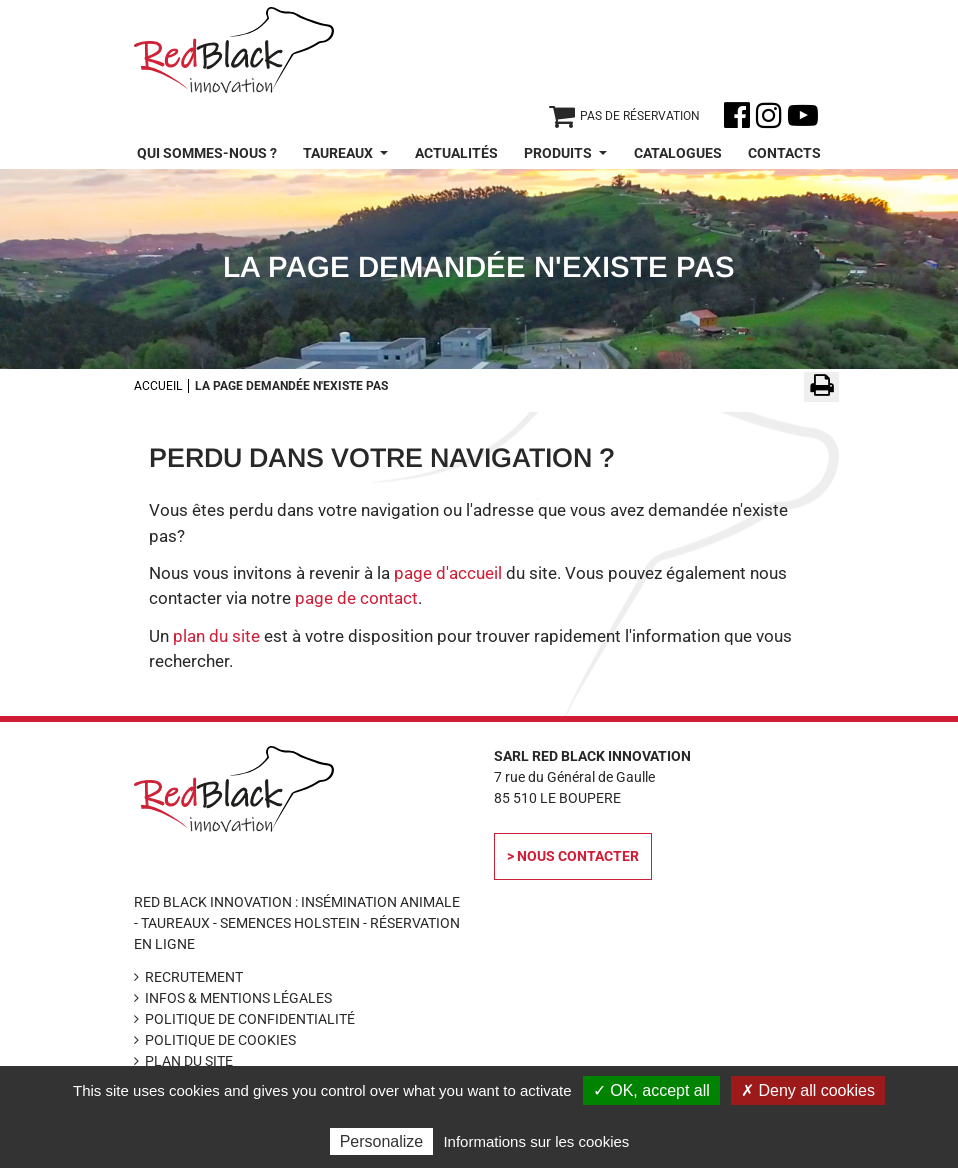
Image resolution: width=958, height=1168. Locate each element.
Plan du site (189, 1061)
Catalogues (678, 153)
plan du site (216, 636)
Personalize (382, 1141)
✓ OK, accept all (651, 1090)
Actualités (456, 153)
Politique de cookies (220, 1040)
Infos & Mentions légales (238, 998)
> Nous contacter (573, 856)
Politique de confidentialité (250, 1019)
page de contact (356, 598)
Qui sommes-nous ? (207, 153)
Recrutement (194, 977)
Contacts (784, 153)
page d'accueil (448, 573)
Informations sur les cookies (536, 1141)
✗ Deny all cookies (808, 1090)
